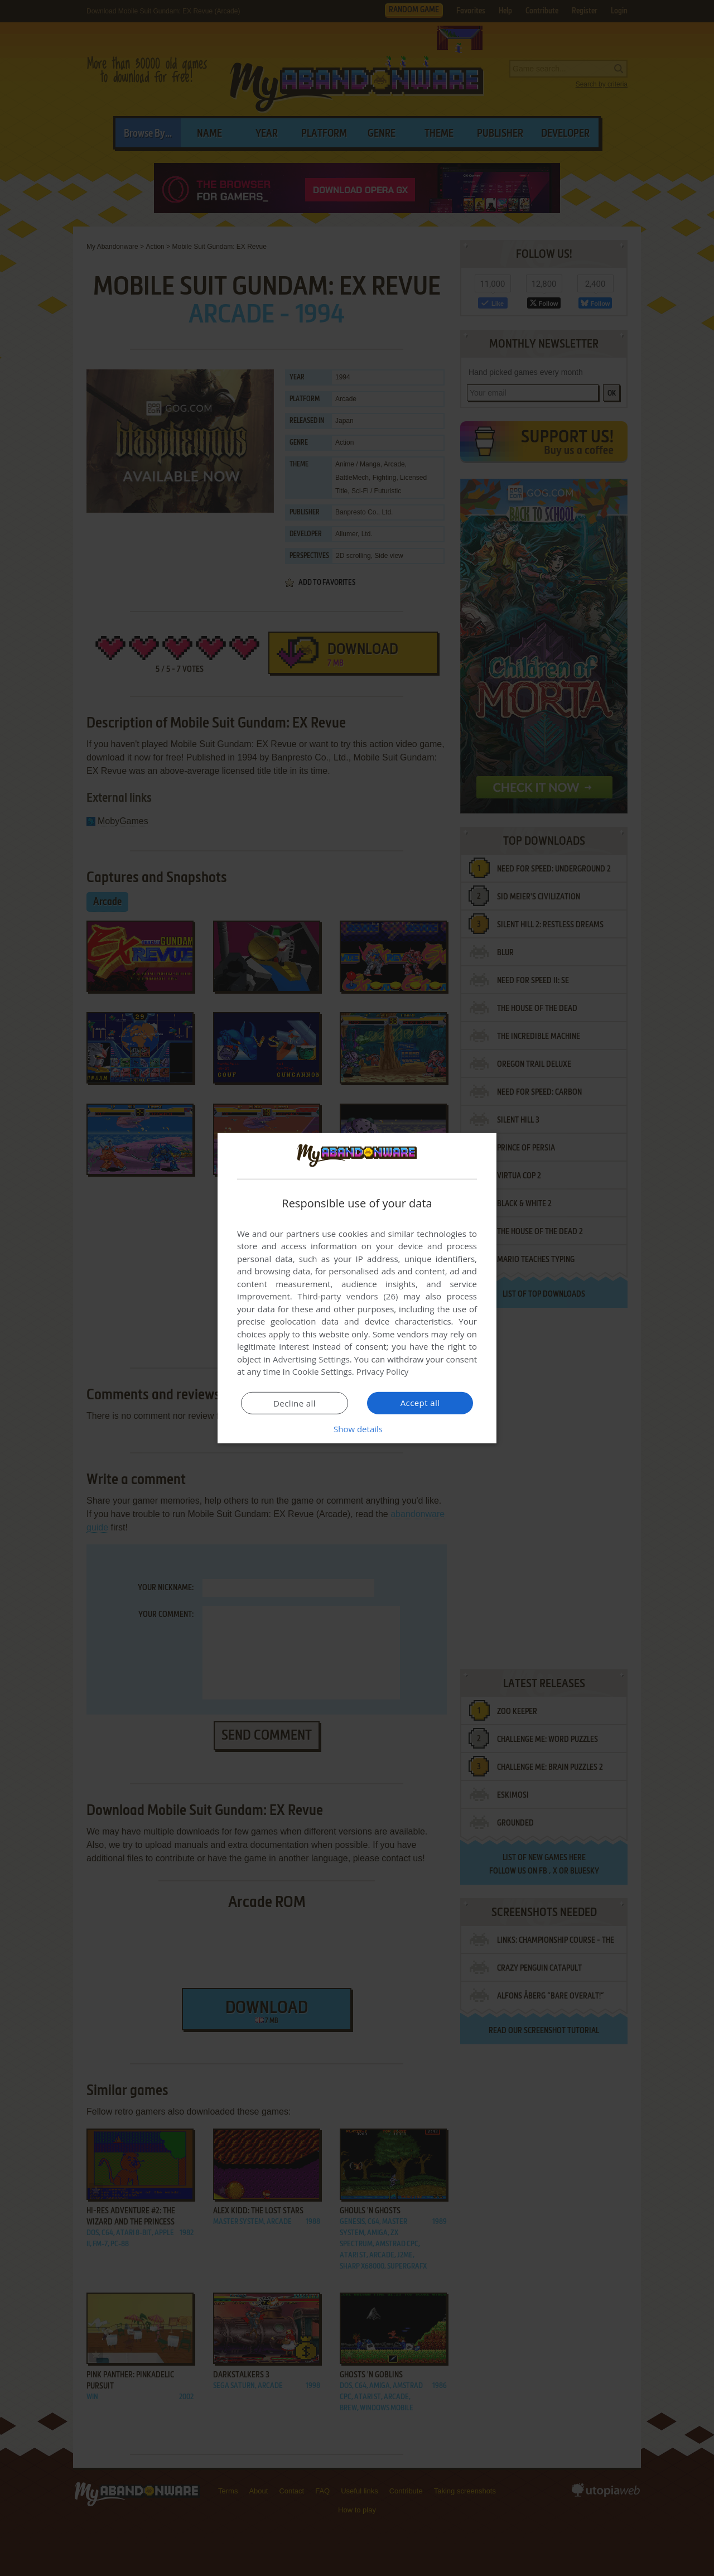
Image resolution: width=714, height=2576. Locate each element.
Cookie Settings (322, 1371)
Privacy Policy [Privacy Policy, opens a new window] (382, 1371)
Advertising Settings (311, 1359)
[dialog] (357, 1288)
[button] (357, 1429)
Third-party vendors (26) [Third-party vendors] (347, 1296)
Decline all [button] (294, 1403)
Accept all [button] (420, 1402)
